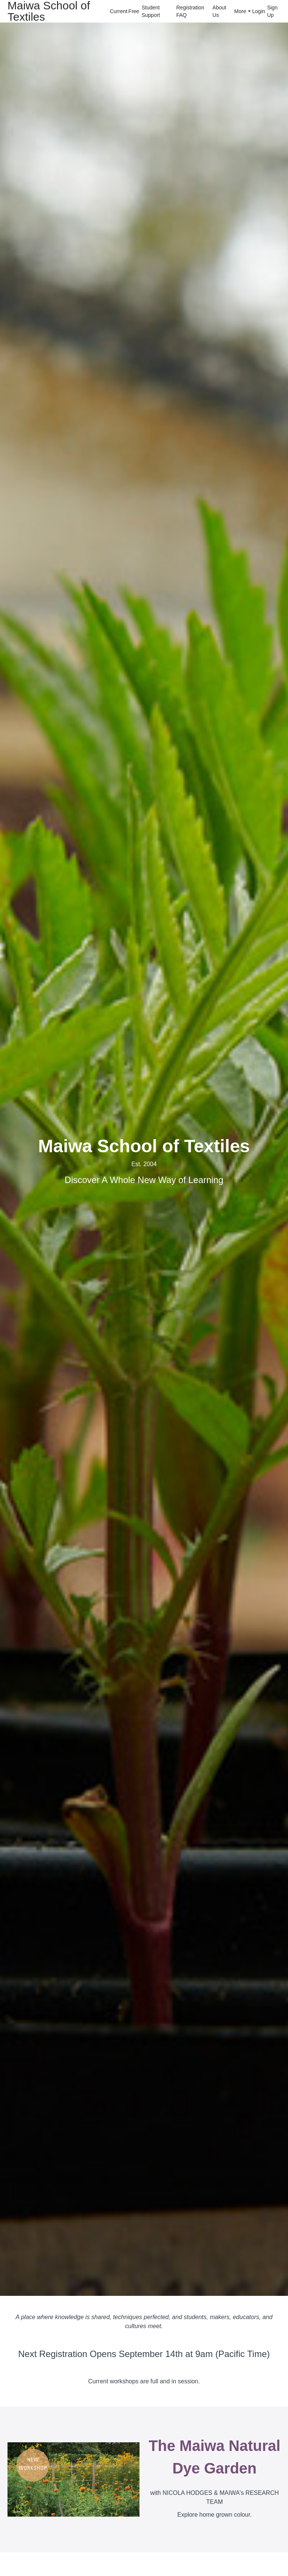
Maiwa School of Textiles (49, 11)
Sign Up (272, 11)
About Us (219, 11)
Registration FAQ (190, 11)
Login (256, 11)
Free (131, 11)
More (242, 11)
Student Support (151, 11)
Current (116, 11)
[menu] (192, 11)
